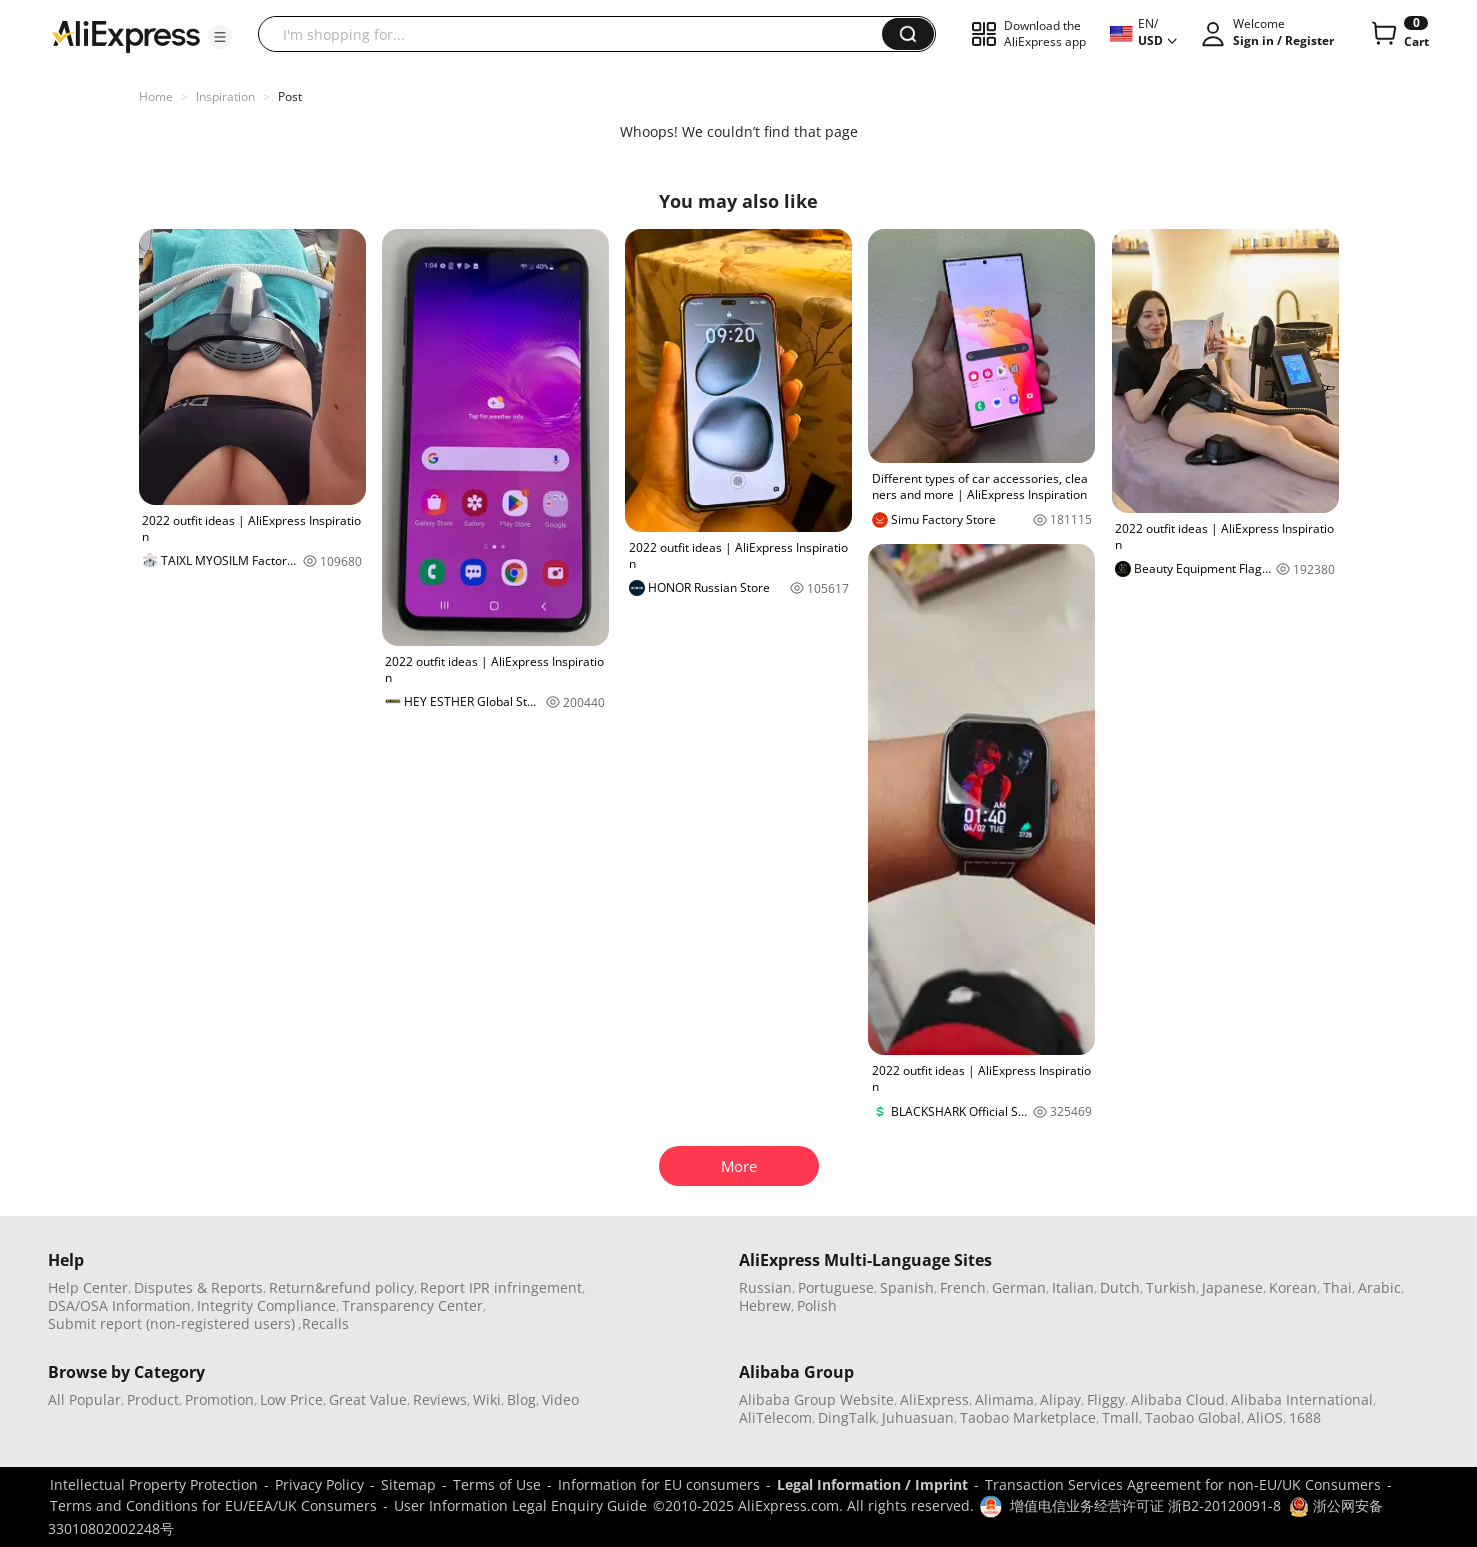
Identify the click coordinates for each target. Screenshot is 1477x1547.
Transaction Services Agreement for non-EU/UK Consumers (1183, 1484)
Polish (817, 1305)
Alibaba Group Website (816, 1399)
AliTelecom (775, 1417)
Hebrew (765, 1305)
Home (156, 96)
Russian (765, 1287)
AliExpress (934, 1399)
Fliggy (1106, 1399)
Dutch (1120, 1287)
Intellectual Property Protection (154, 1484)
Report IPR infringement (501, 1287)
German (1019, 1287)
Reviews (440, 1399)
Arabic (1379, 1287)
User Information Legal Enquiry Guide (520, 1505)
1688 (1305, 1417)
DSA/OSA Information (119, 1305)
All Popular (84, 1399)
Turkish (1171, 1287)
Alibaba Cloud (1178, 1399)
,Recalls (323, 1323)
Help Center (88, 1287)
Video (560, 1399)
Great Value (368, 1399)
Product (153, 1399)
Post (290, 96)
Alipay (1060, 1399)
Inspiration (225, 96)
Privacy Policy (319, 1484)
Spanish (907, 1287)
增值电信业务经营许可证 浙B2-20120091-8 (1145, 1505)
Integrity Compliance (266, 1305)
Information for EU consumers (659, 1484)
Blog (521, 1399)
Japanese (1232, 1287)
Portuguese (836, 1287)
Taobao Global (1193, 1417)
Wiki (487, 1399)
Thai (1337, 1287)
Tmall (1120, 1417)
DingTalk (847, 1417)
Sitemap (408, 1484)
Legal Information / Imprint (872, 1484)
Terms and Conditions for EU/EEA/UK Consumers (213, 1505)
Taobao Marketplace (1028, 1417)
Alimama (1004, 1399)
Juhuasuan (918, 1417)
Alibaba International (1302, 1399)
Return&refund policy (341, 1287)
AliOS (1265, 1417)
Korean (1293, 1287)
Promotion (219, 1399)
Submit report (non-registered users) (171, 1323)
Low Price (291, 1399)
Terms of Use (497, 1484)
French (963, 1287)
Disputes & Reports (198, 1287)
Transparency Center (412, 1305)
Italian (1073, 1287)
